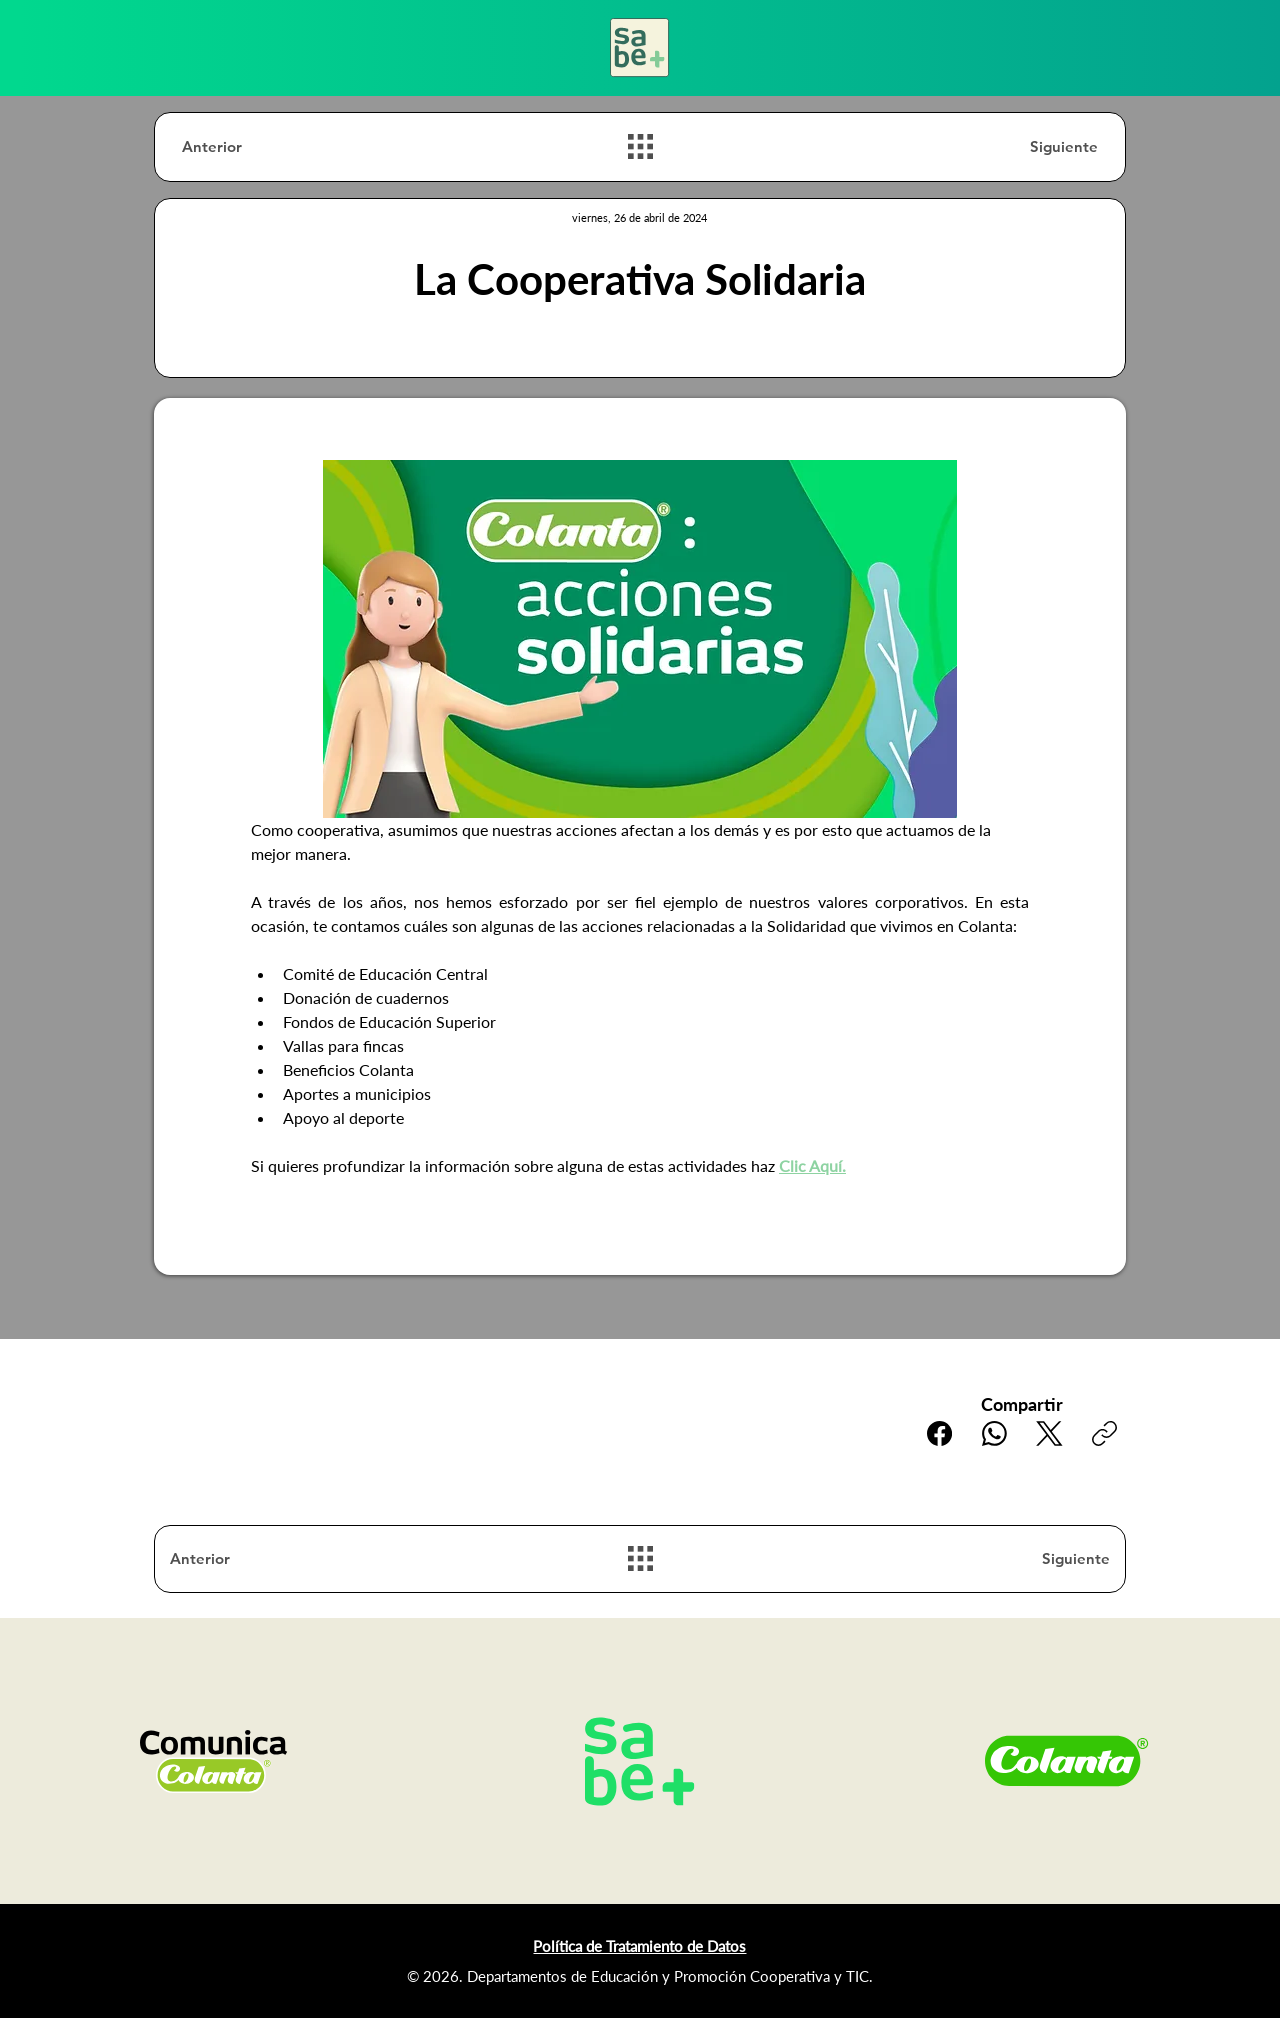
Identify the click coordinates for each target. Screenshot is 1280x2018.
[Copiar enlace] (1104, 1433)
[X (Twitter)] (1049, 1433)
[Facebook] (939, 1433)
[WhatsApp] (994, 1433)
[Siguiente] (1027, 146)
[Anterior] (253, 146)
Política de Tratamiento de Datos (639, 1946)
